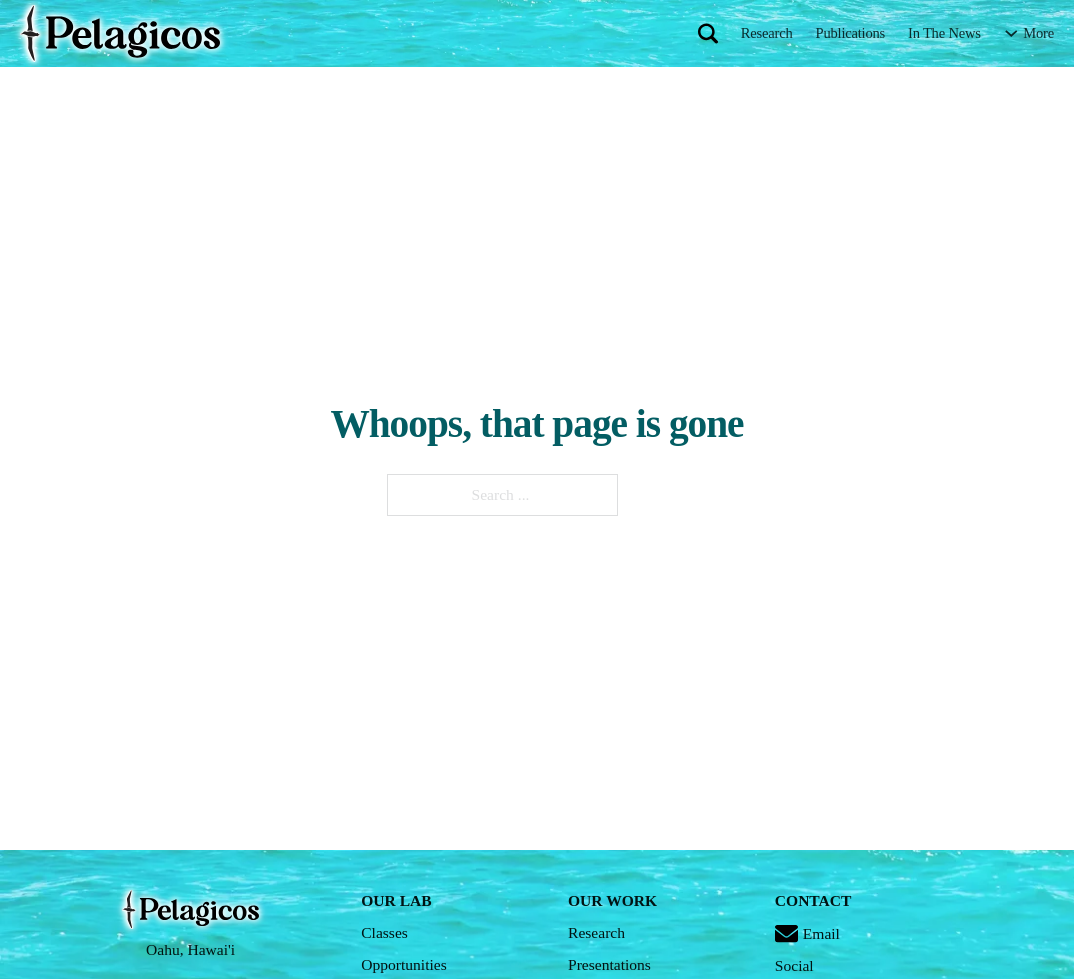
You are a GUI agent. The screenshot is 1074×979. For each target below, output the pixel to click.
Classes (384, 932)
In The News (944, 33)
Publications (851, 33)
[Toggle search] (708, 33)
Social (794, 965)
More (1038, 33)
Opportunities (404, 964)
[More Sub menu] (1011, 33)
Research (767, 33)
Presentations (609, 964)
